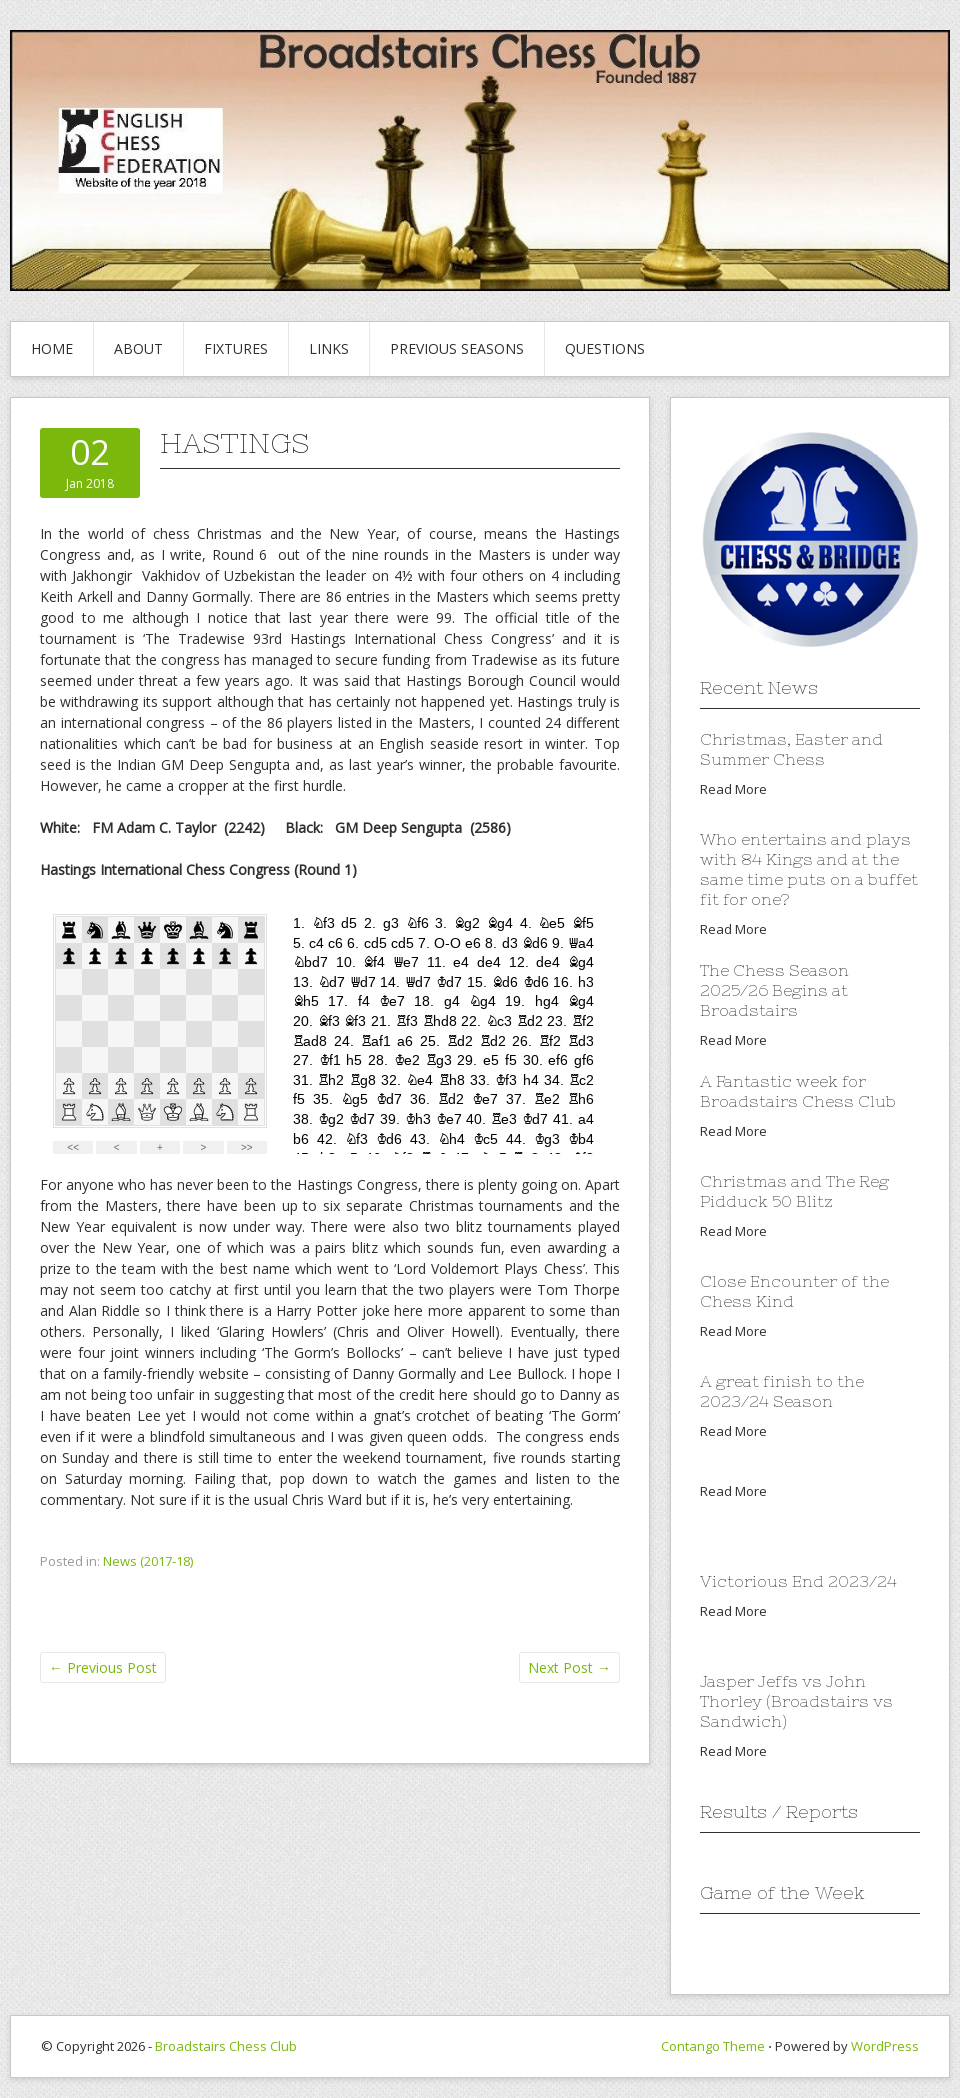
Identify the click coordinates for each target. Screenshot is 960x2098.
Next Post (569, 1667)
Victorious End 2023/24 (798, 1581)
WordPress (885, 2046)
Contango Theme (713, 2046)
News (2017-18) (148, 1561)
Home (52, 348)
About (138, 348)
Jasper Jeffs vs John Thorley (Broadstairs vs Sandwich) (796, 1701)
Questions (605, 348)
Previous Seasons (457, 348)
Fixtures (236, 348)
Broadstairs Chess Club (226, 2046)
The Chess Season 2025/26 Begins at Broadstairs (774, 990)
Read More (733, 789)
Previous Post (103, 1667)
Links (329, 348)
